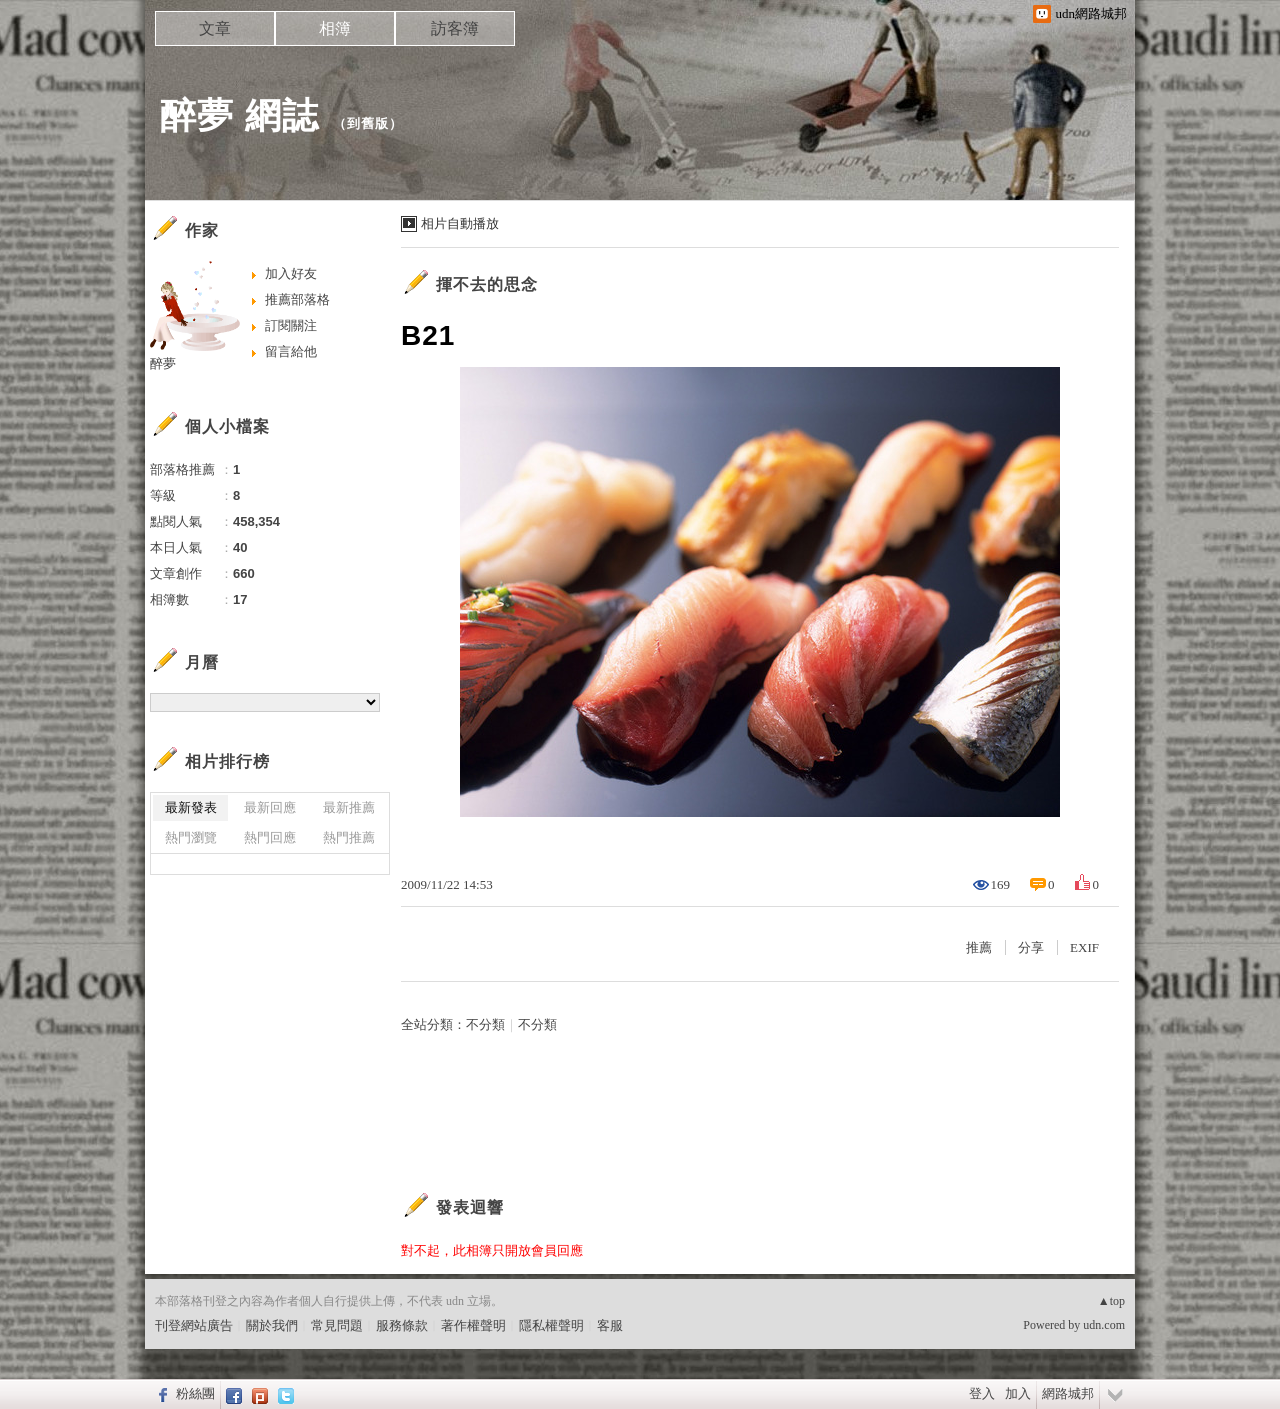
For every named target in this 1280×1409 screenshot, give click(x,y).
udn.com (1104, 1325)
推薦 (979, 947)
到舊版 (368, 123)
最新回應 (270, 807)
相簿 (335, 28)
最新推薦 (349, 807)
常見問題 (337, 1325)
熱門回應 (270, 837)
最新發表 (191, 807)
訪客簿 (455, 28)
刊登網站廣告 (194, 1325)
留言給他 (291, 351)
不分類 (485, 1024)
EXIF (1084, 947)
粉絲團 (195, 1393)
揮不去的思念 (487, 284)
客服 (610, 1325)
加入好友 (291, 273)
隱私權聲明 (551, 1325)
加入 (1018, 1393)
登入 (982, 1393)
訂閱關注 (291, 325)
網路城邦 (1068, 1393)
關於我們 (272, 1325)
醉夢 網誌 (239, 115)
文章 (215, 28)
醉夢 (163, 363)
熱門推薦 (349, 837)
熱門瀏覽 (191, 837)
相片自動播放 (460, 223)
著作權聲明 (473, 1325)
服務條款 (402, 1325)
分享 (1031, 947)
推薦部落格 (297, 299)
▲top (1111, 1301)
